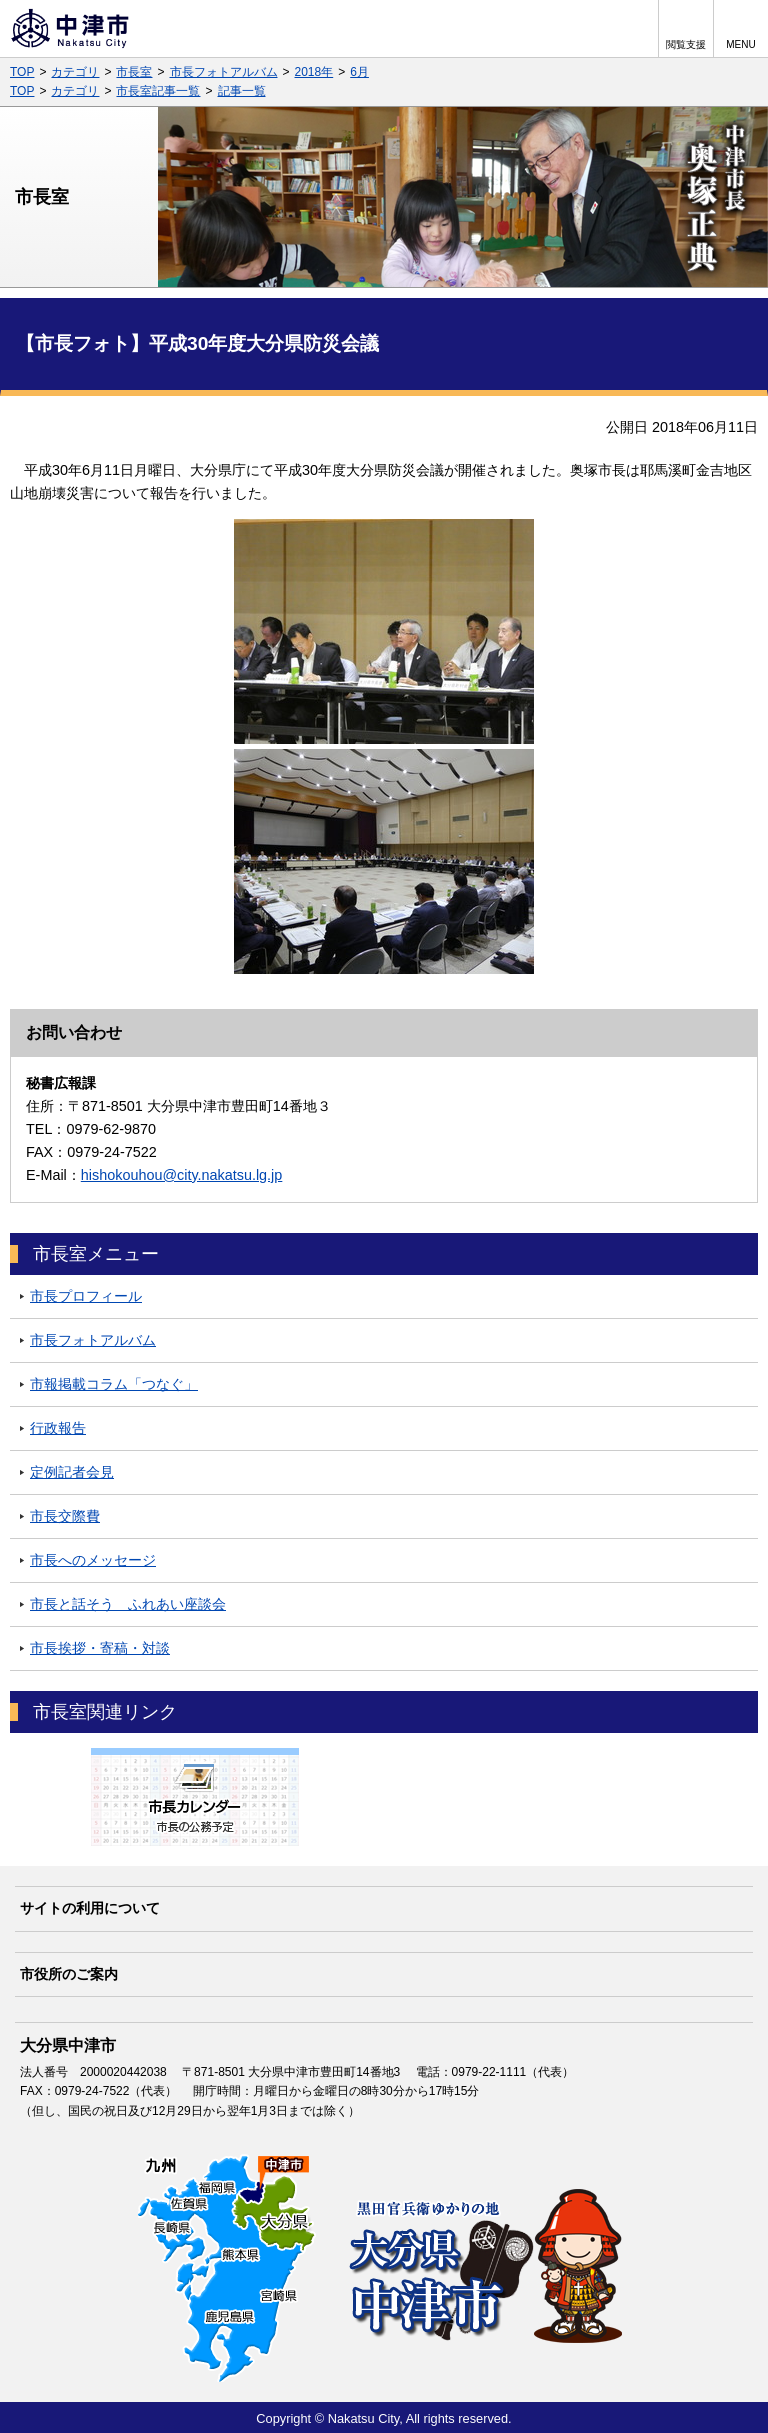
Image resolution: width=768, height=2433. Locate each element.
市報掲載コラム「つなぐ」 (114, 1384)
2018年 (314, 72)
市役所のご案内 (69, 1974)
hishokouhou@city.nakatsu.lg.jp (182, 1175)
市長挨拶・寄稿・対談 (100, 1648)
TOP (22, 72)
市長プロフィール (86, 1296)
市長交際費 (65, 1516)
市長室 (134, 72)
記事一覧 (242, 91)
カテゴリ (75, 72)
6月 (359, 72)
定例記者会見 (72, 1472)
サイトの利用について (90, 1908)
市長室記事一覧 (158, 91)
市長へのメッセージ (93, 1560)
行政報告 (58, 1428)
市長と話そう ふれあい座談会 (128, 1604)
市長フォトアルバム (224, 72)
